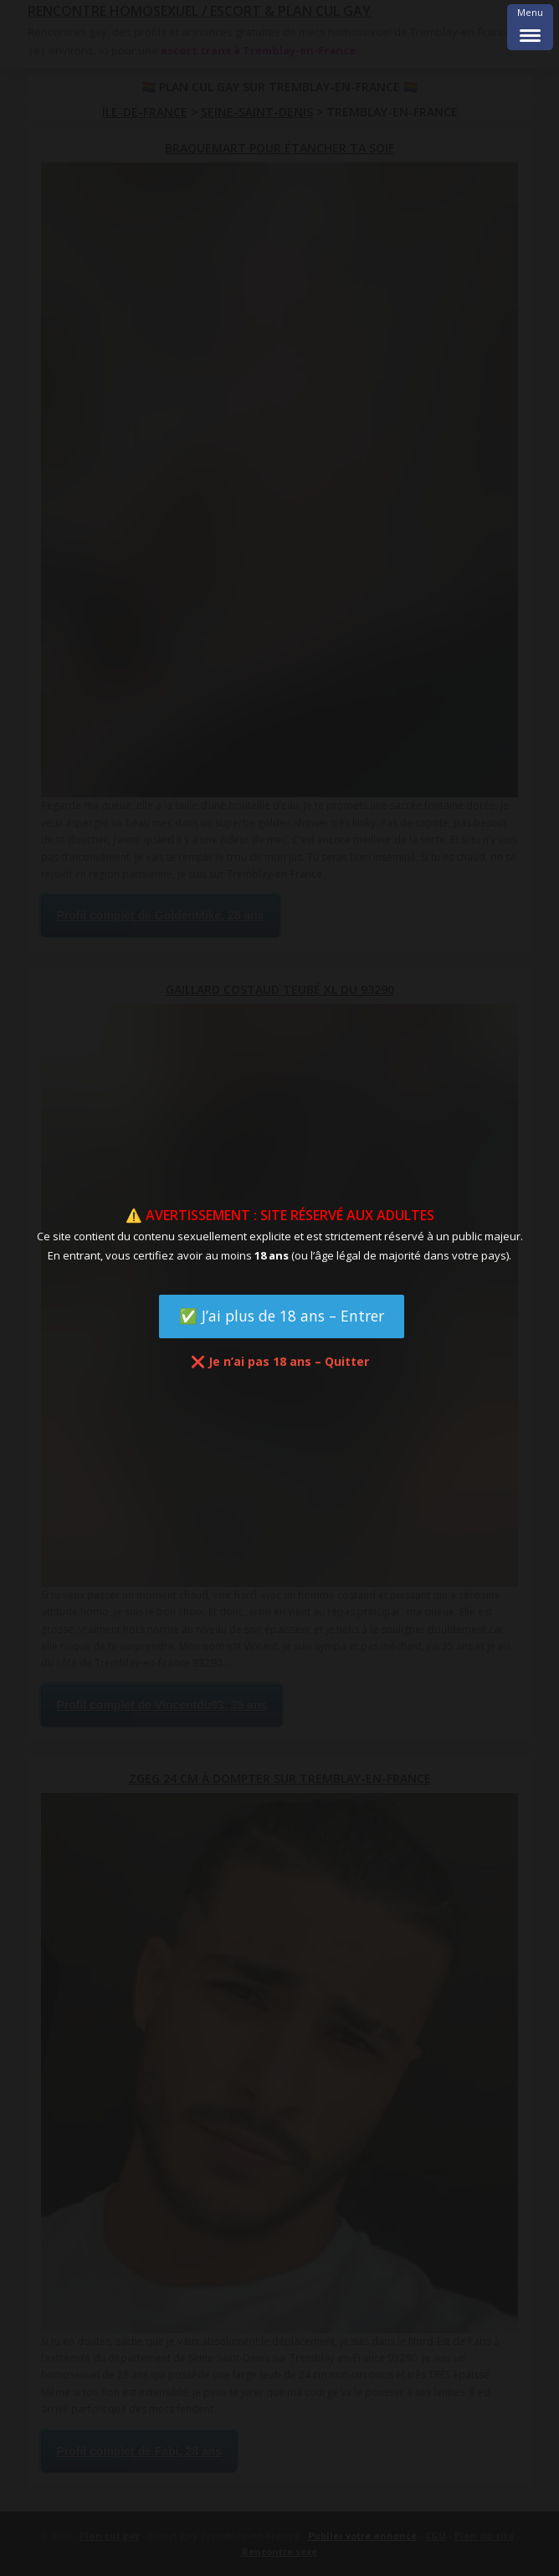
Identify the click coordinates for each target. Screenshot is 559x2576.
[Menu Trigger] (530, 27)
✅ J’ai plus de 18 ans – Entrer (281, 1316)
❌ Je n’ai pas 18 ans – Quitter (280, 1361)
